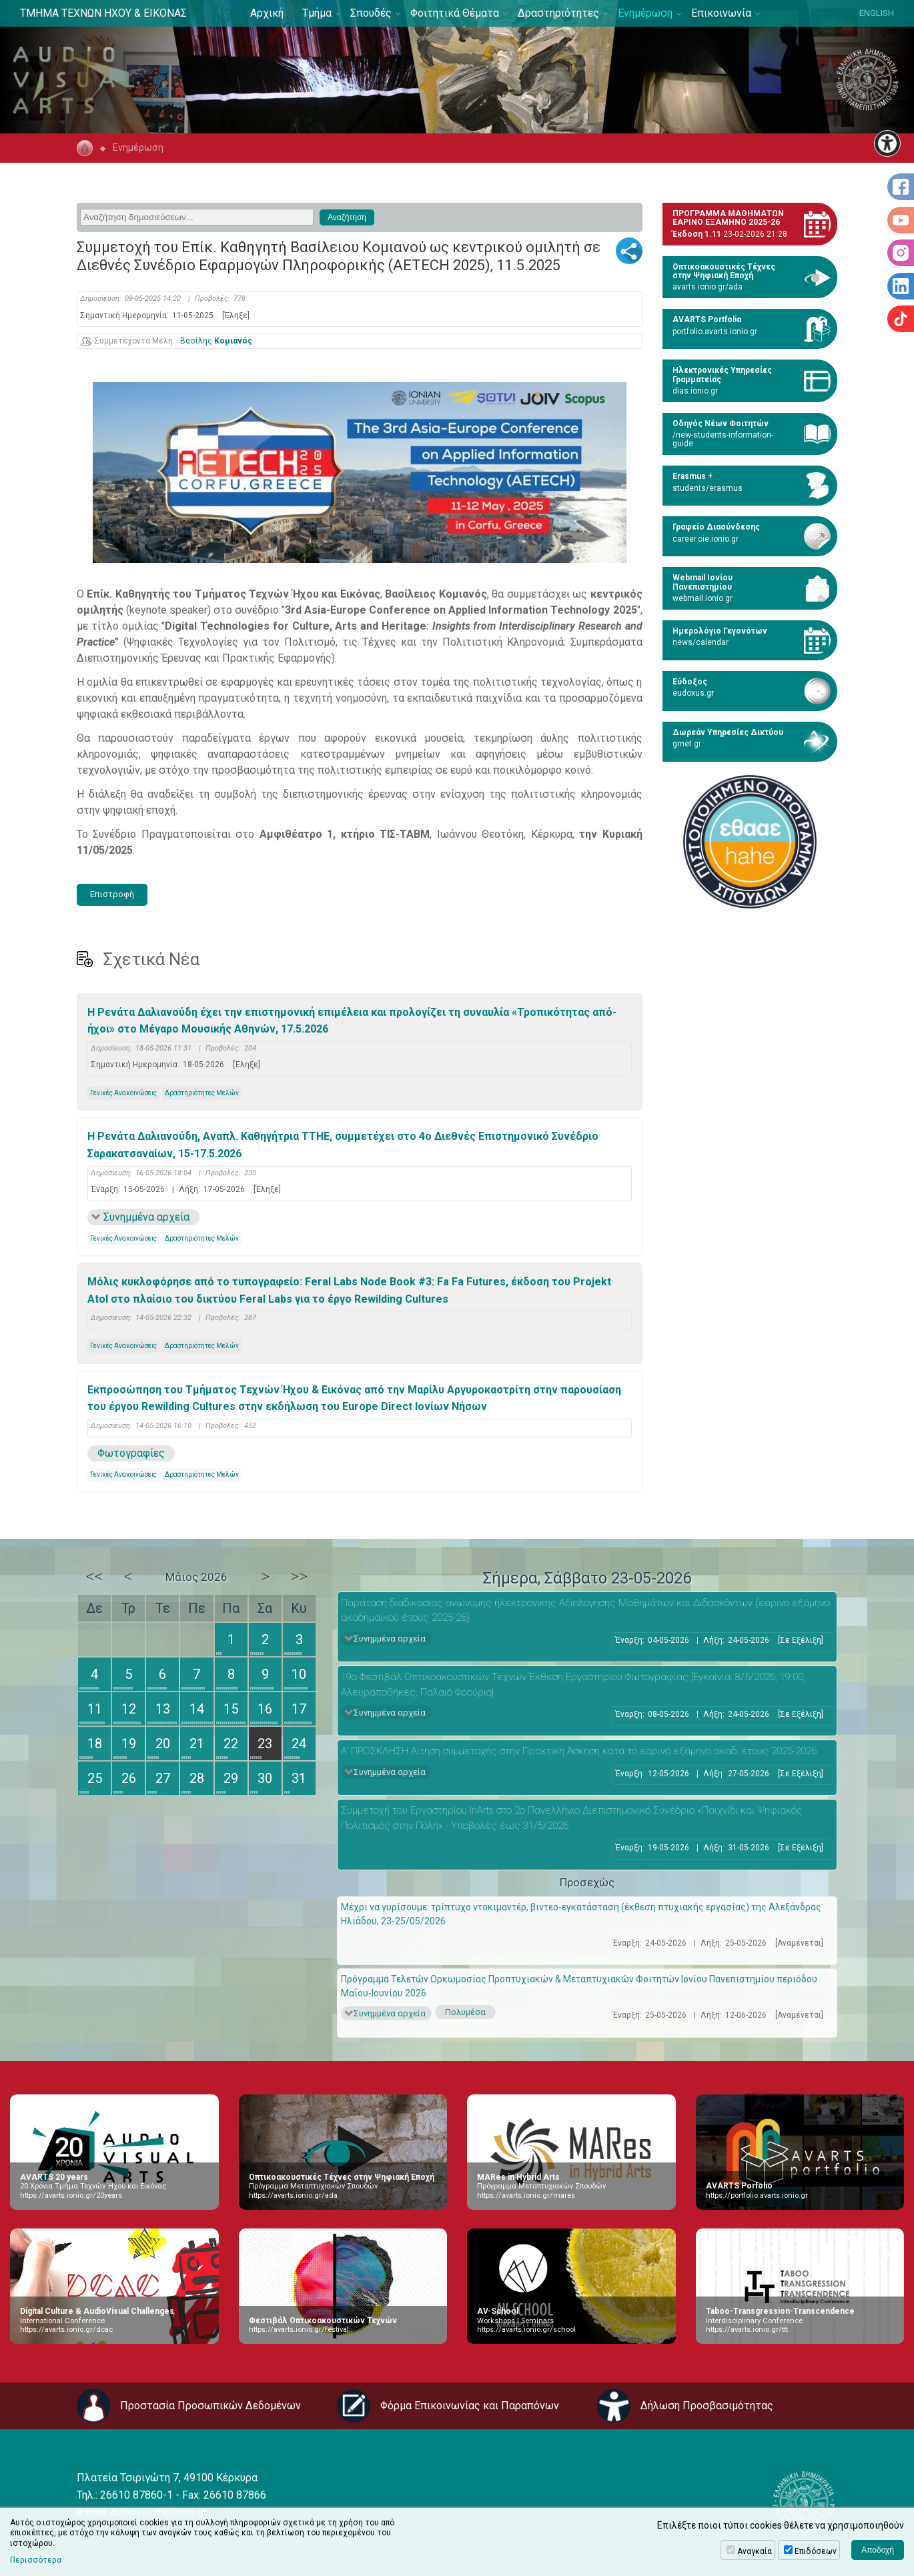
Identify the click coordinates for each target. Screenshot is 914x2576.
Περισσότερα (35, 2560)
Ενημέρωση (645, 13)
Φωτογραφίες (131, 1453)
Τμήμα (317, 13)
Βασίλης (216, 341)
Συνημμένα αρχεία (146, 1217)
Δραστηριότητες (558, 13)
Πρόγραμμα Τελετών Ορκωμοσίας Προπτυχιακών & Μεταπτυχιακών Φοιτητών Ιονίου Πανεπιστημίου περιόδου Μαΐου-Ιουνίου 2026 (579, 1986)
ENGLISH (876, 13)
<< (94, 1576)
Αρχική (267, 13)
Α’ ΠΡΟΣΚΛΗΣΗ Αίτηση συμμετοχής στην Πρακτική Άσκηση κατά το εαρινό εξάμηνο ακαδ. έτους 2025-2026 (579, 1751)
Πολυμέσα (465, 2012)
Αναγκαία (754, 2551)
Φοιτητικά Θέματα (454, 13)
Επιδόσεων (816, 2551)
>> (299, 1576)
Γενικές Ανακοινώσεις (123, 1093)
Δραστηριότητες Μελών (202, 1093)
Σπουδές (371, 13)
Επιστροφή (112, 894)
